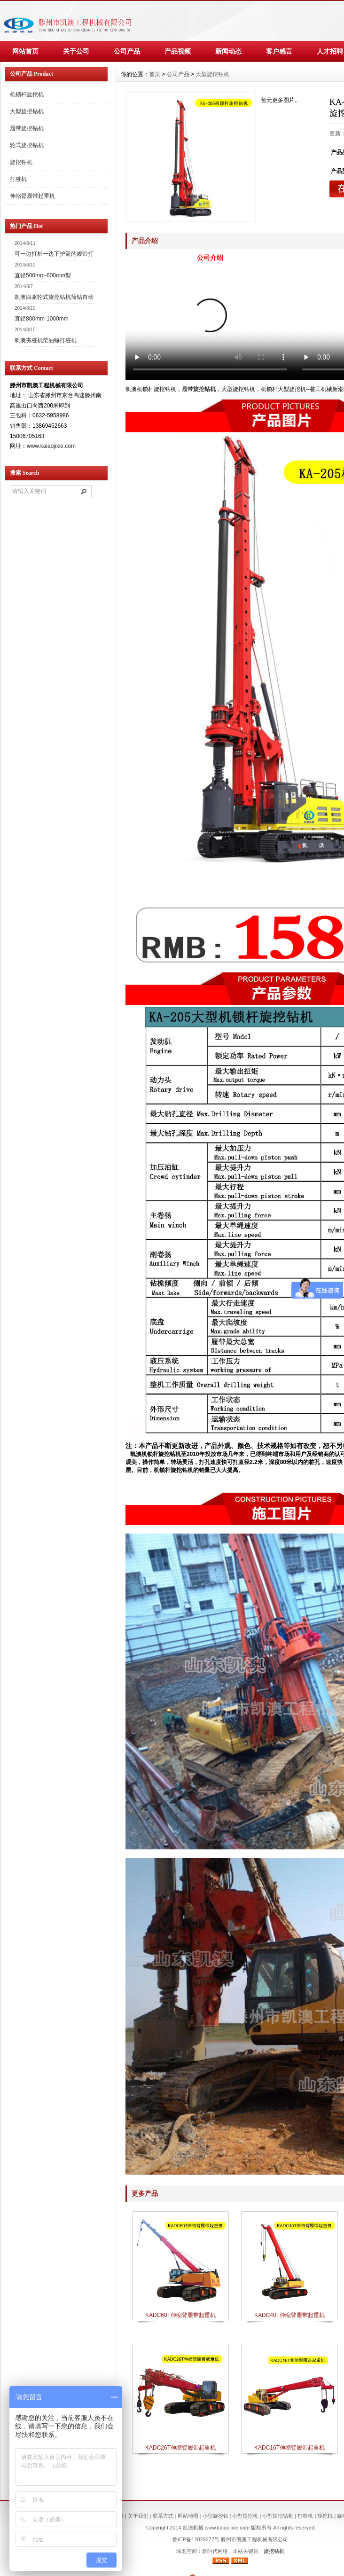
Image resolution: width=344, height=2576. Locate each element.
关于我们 (138, 2516)
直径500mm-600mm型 (43, 275)
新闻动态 (228, 51)
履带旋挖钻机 (27, 128)
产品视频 (177, 51)
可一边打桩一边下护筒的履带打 (54, 254)
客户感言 (279, 51)
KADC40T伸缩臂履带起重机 (289, 2315)
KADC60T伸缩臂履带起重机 (180, 2315)
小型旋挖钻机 (277, 2516)
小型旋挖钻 (215, 2516)
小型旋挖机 (245, 2516)
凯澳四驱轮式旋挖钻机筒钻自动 (54, 297)
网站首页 (25, 51)
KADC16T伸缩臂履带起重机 (289, 2447)
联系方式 (163, 2516)
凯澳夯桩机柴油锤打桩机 (46, 340)
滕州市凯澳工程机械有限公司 (254, 2539)
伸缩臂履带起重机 (32, 196)
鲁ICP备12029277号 (195, 2539)
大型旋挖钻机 (212, 74)
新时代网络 (215, 2551)
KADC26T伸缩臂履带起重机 (180, 2447)
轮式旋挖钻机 (27, 145)
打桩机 (18, 179)
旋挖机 (325, 2516)
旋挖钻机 (204, 389)
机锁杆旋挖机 (27, 94)
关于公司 (76, 51)
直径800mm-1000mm (42, 318)
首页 (154, 74)
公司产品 (127, 51)
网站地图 (188, 2516)
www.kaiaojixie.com (51, 446)
